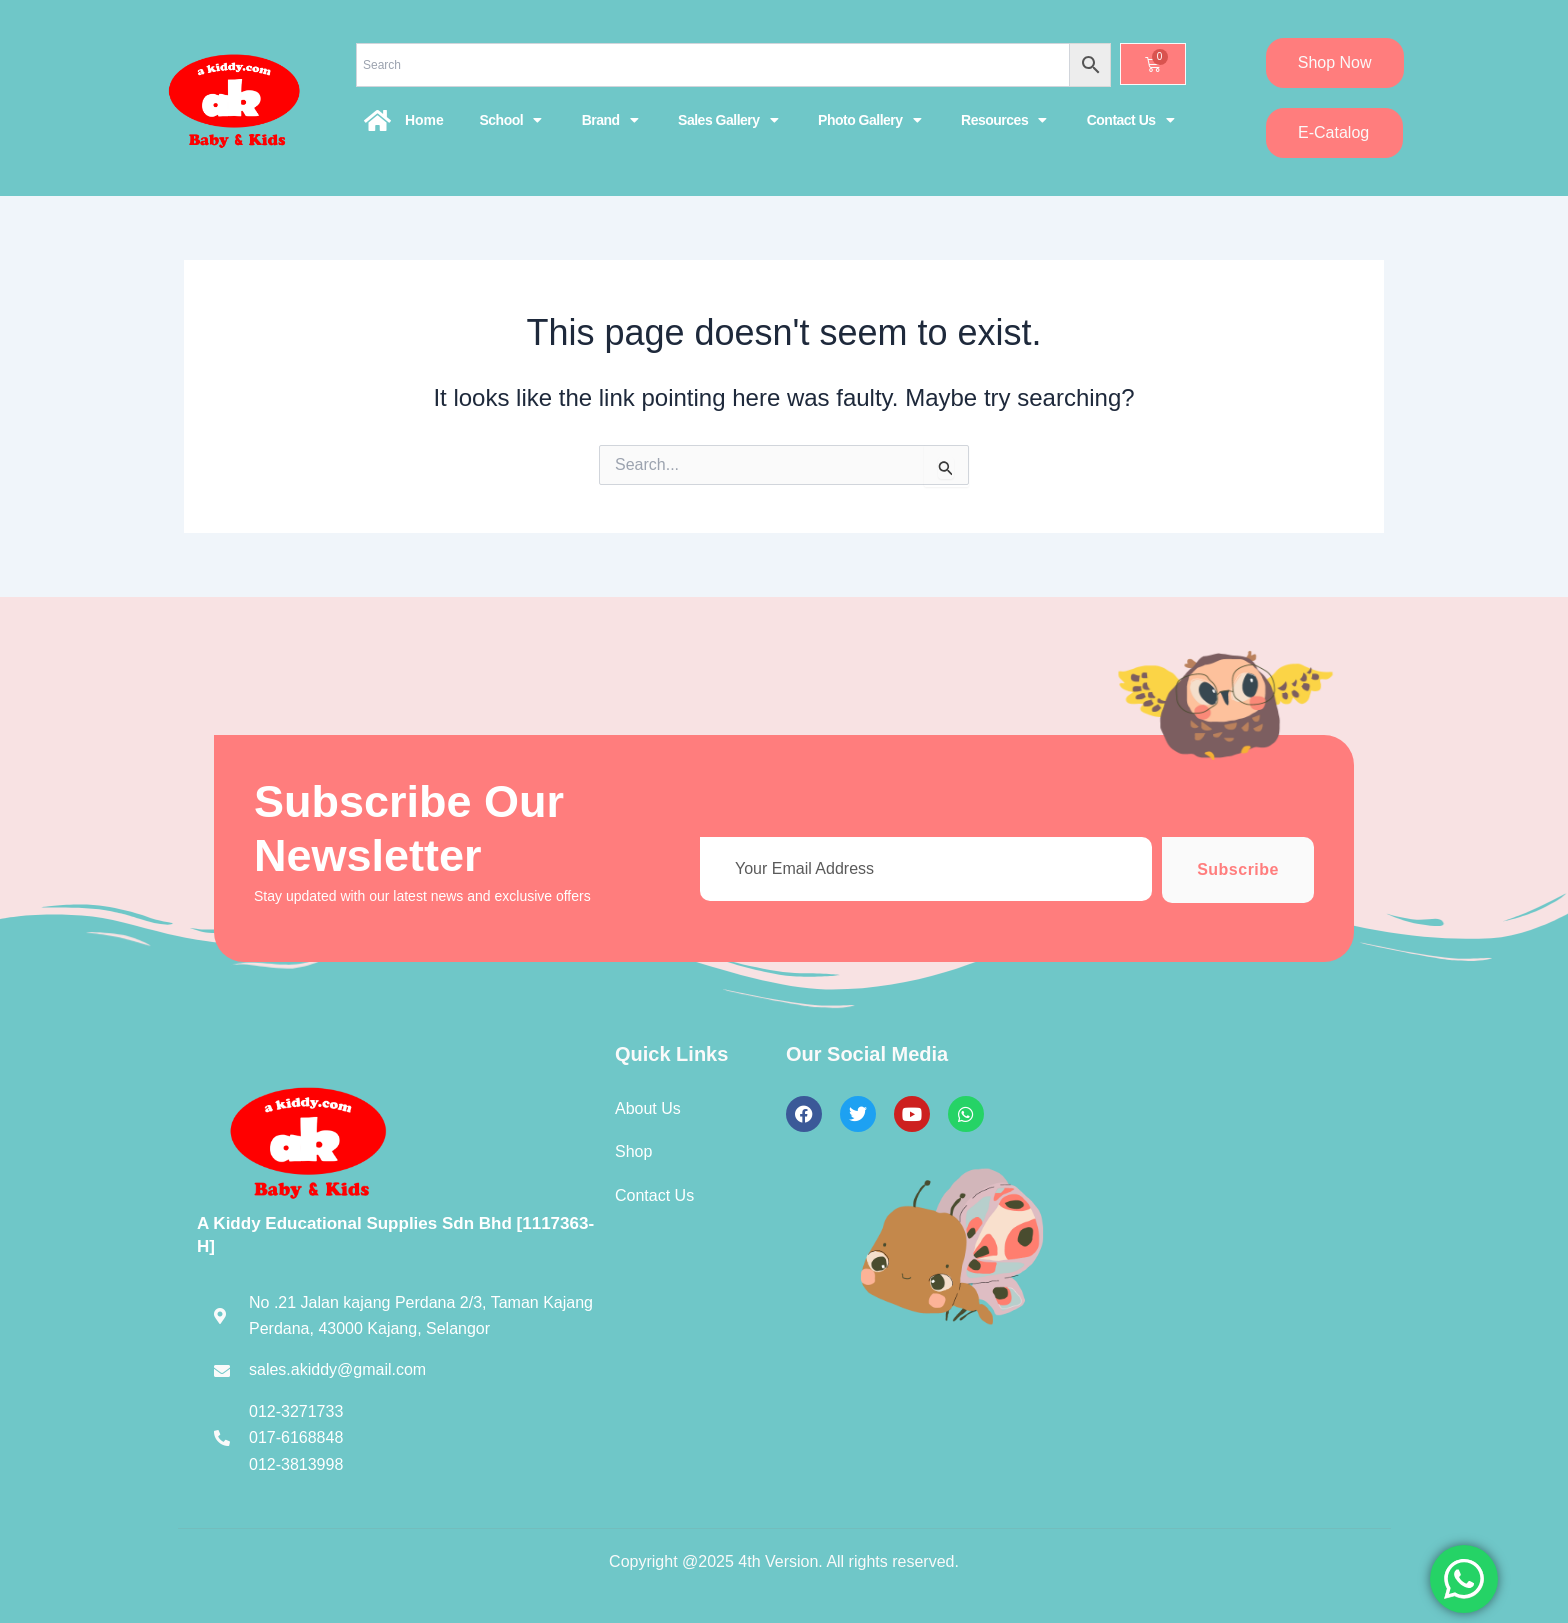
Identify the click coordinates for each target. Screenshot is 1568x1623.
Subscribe (1238, 869)
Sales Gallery (728, 120)
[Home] (378, 120)
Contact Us (1130, 120)
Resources (1004, 120)
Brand (610, 120)
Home (424, 120)
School (510, 120)
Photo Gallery (869, 120)
